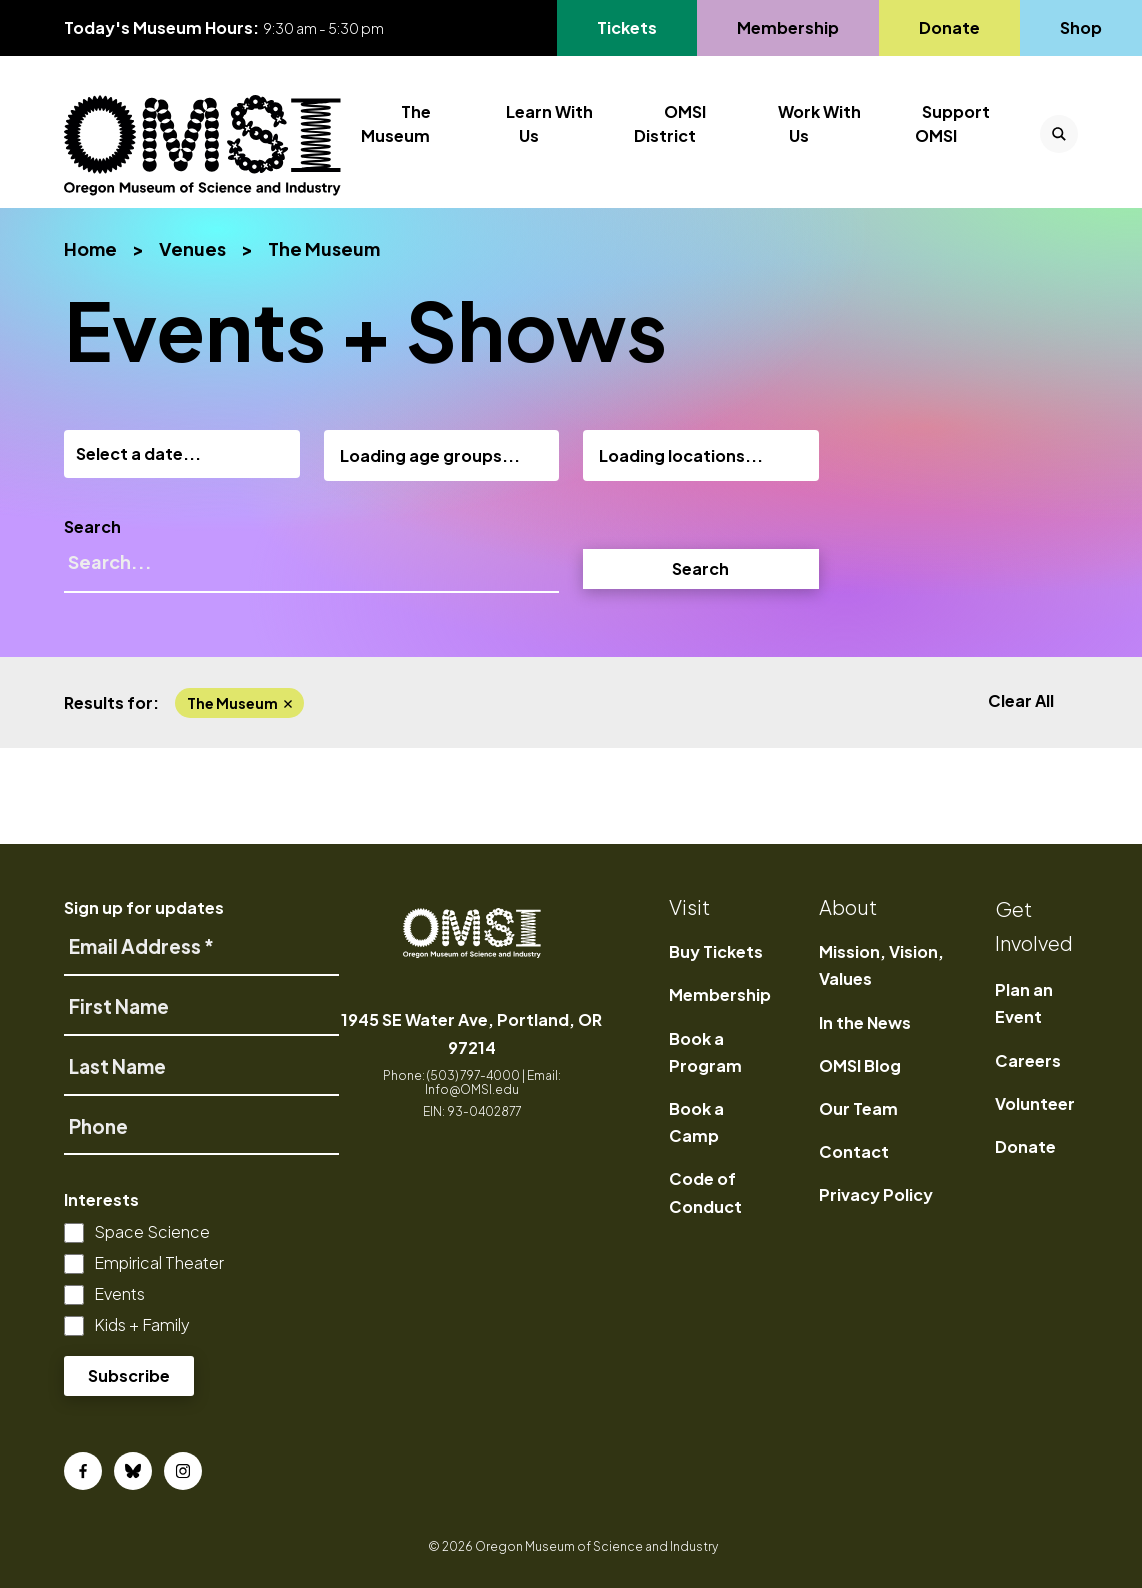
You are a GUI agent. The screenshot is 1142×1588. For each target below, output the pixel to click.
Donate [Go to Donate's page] (949, 27)
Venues (192, 248)
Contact (854, 1151)
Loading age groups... (430, 455)
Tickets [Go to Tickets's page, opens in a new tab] (638, 27)
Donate (1025, 1146)
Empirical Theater (159, 1262)
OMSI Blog (860, 1065)
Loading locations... (681, 455)
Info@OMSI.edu (472, 1089)
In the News (865, 1022)
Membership (720, 994)
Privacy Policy (876, 1194)
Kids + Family (142, 1324)
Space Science (152, 1231)
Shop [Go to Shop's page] (1082, 27)
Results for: (111, 702)
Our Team (858, 1108)
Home (90, 248)
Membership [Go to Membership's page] (787, 27)
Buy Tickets (716, 951)
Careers (1028, 1060)
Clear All (1021, 700)
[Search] (311, 570)
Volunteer (1035, 1103)
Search (92, 526)
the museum (239, 703)
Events (119, 1293)
